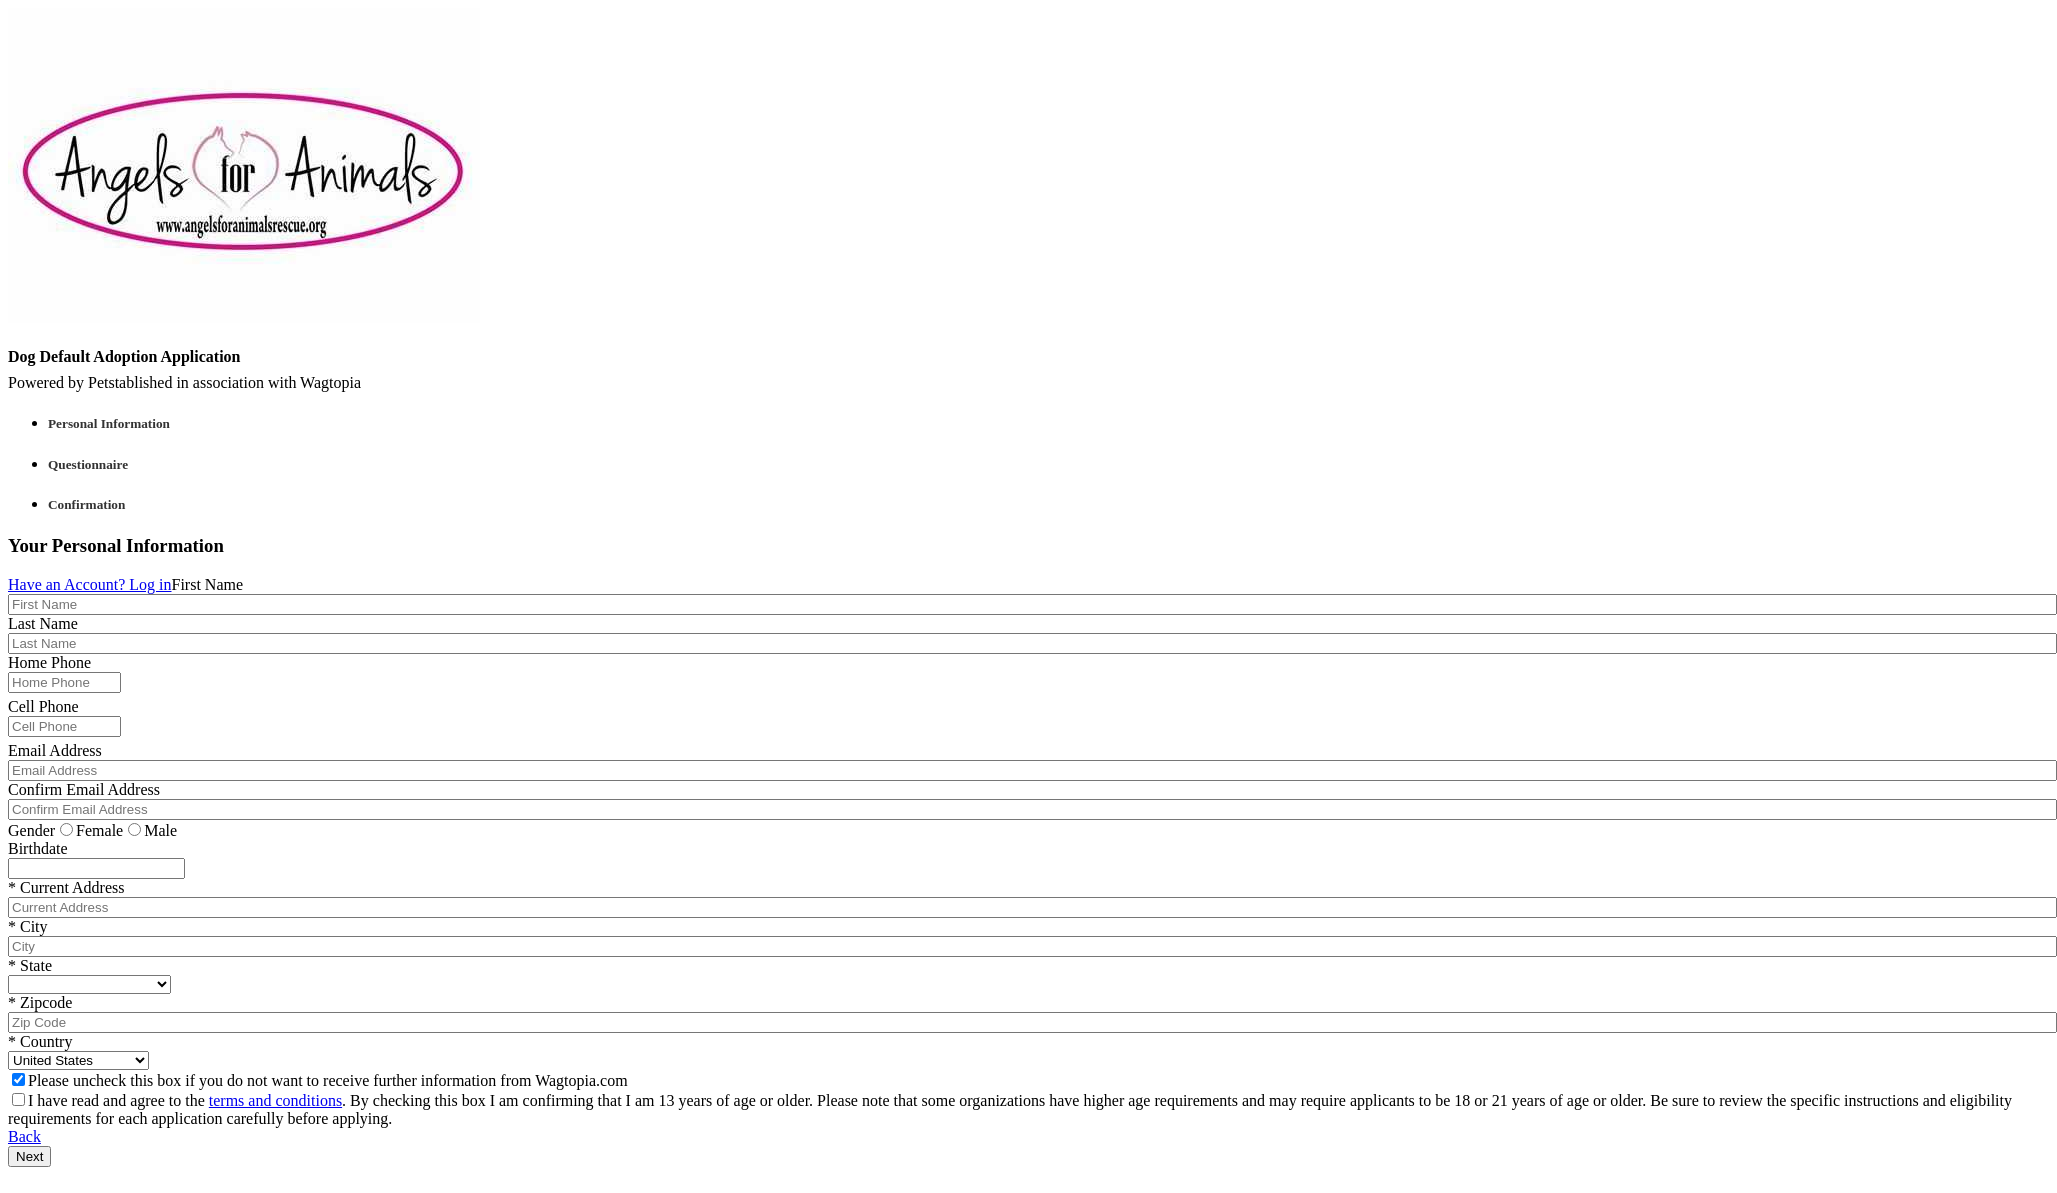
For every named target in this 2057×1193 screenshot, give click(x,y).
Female (91, 830)
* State (30, 965)
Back (24, 1136)
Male (152, 830)
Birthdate (38, 848)
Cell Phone (43, 706)
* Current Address (66, 887)
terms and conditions (275, 1100)
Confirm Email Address (84, 789)
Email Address (55, 750)
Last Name (43, 623)
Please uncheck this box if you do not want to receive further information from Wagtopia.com (320, 1080)
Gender (31, 830)
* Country (40, 1041)
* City (28, 926)
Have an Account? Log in (90, 584)
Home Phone (49, 662)
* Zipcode (40, 1002)
